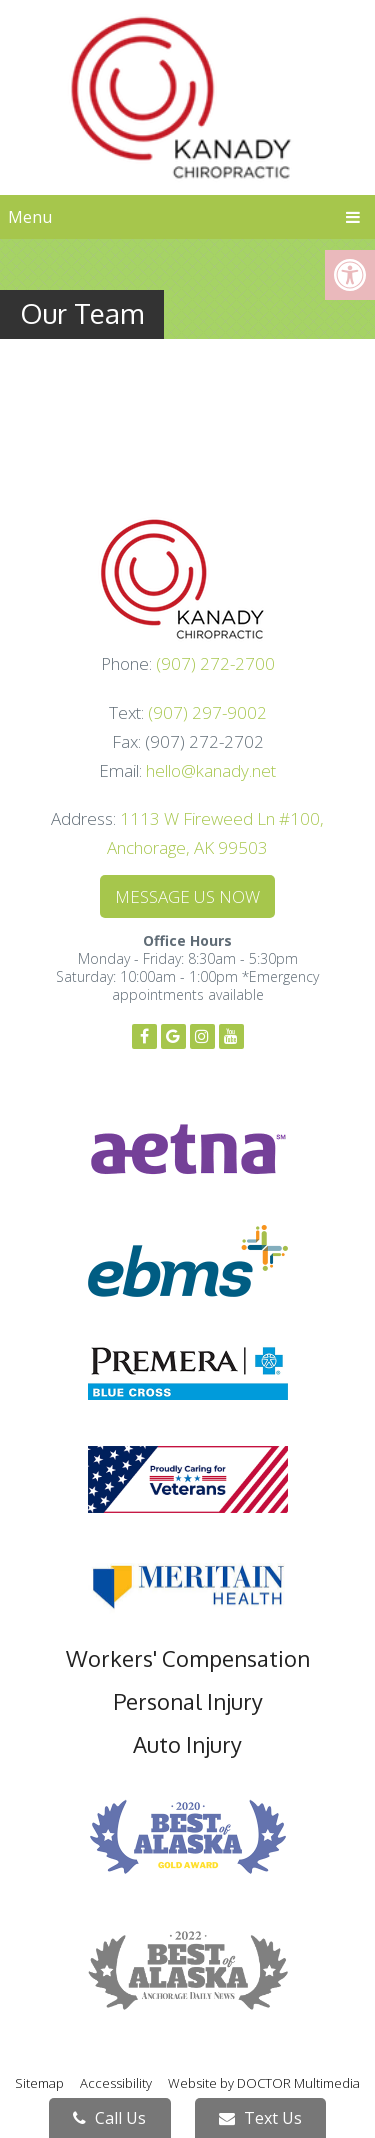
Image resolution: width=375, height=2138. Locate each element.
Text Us (260, 2118)
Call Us (109, 2118)
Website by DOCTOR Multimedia (264, 2083)
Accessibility (116, 2083)
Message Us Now (187, 896)
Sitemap (39, 2083)
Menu (30, 217)
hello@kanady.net (211, 770)
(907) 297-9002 (207, 712)
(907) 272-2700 (215, 663)
